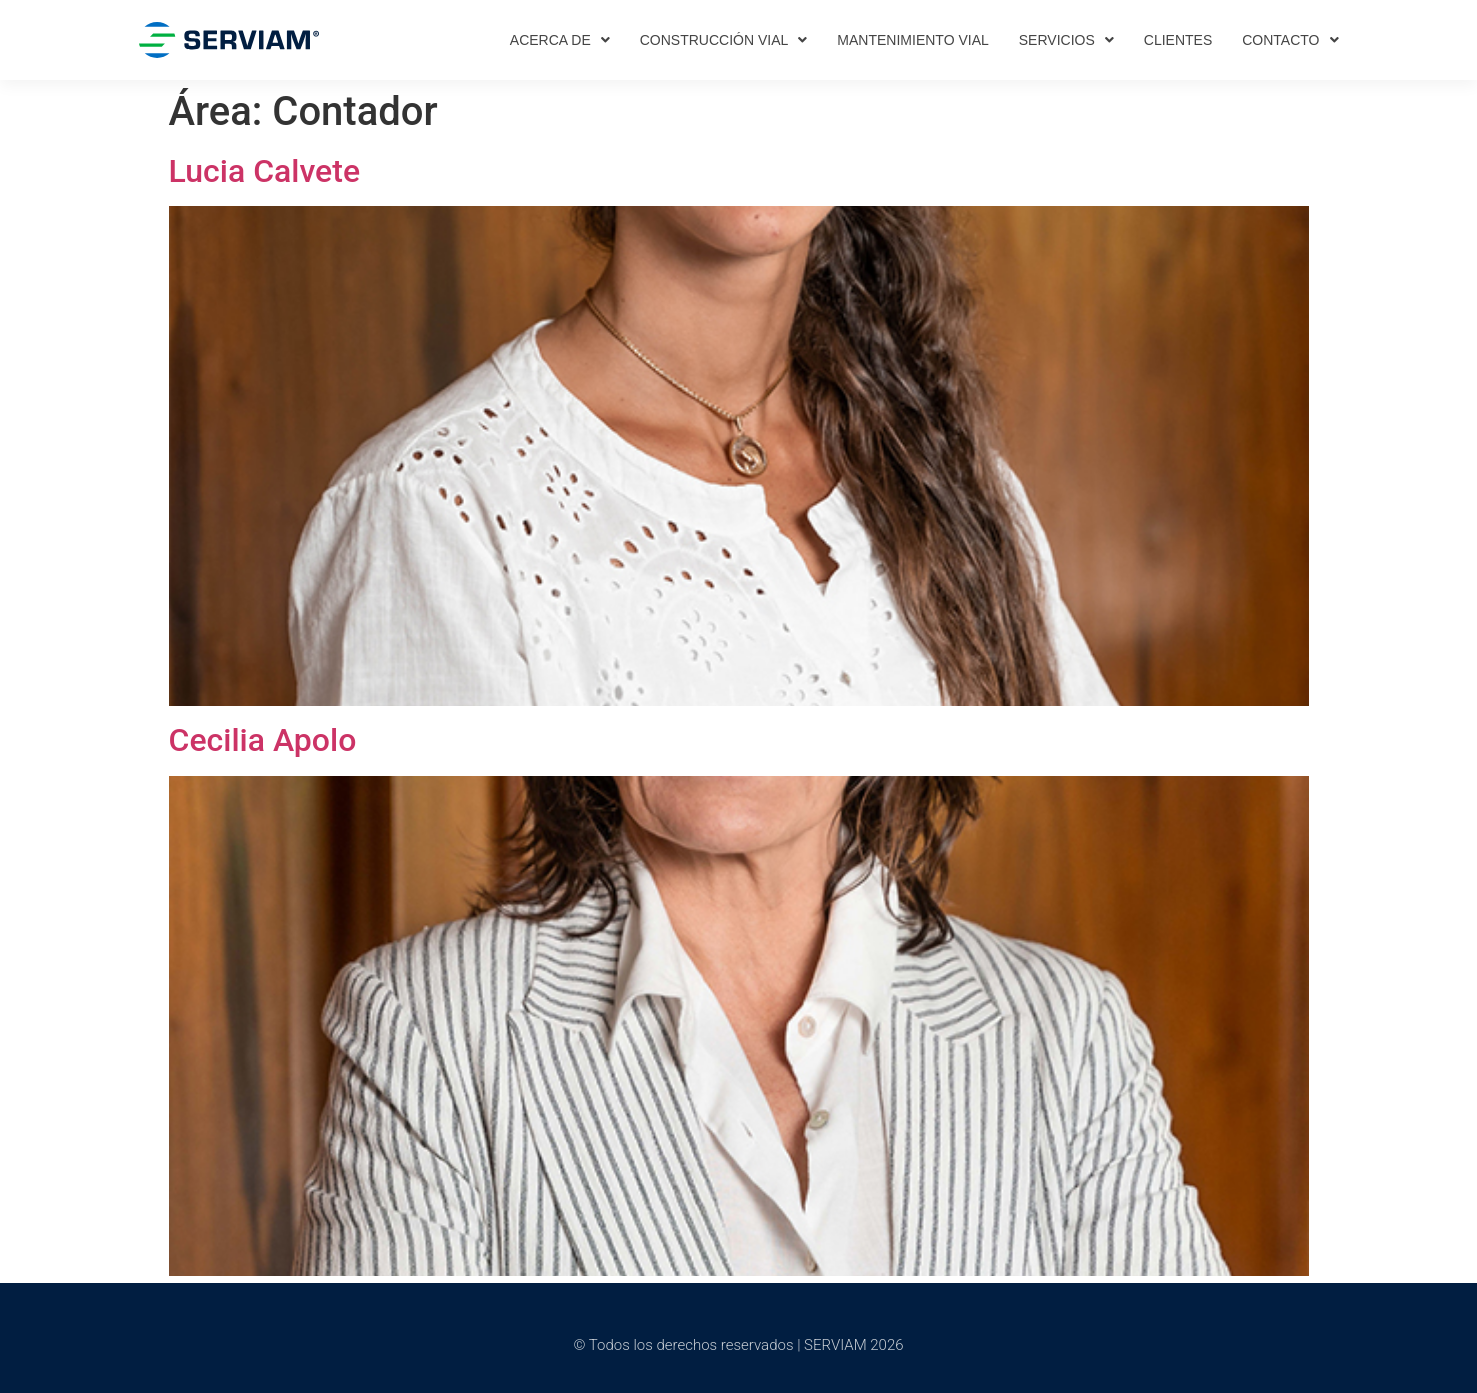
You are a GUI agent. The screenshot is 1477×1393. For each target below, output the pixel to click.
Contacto (1290, 40)
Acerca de (560, 40)
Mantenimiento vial (912, 40)
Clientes (1178, 40)
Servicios (1066, 40)
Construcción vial (724, 40)
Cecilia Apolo (263, 740)
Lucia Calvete (265, 171)
